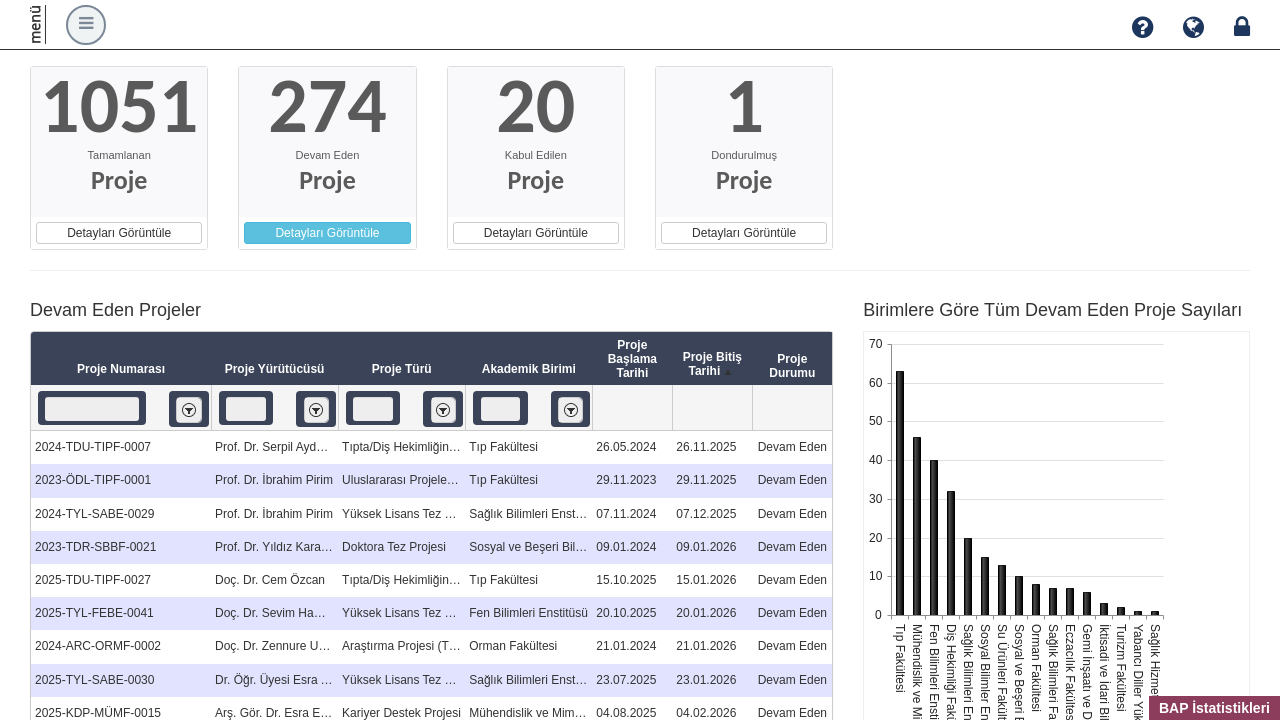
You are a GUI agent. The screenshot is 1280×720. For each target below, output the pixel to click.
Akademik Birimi (529, 369)
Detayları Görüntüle (119, 233)
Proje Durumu (792, 366)
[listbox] (189, 409)
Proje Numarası (121, 369)
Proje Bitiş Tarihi (712, 365)
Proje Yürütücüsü (275, 369)
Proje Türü (402, 369)
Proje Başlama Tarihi (632, 359)
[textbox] (92, 409)
